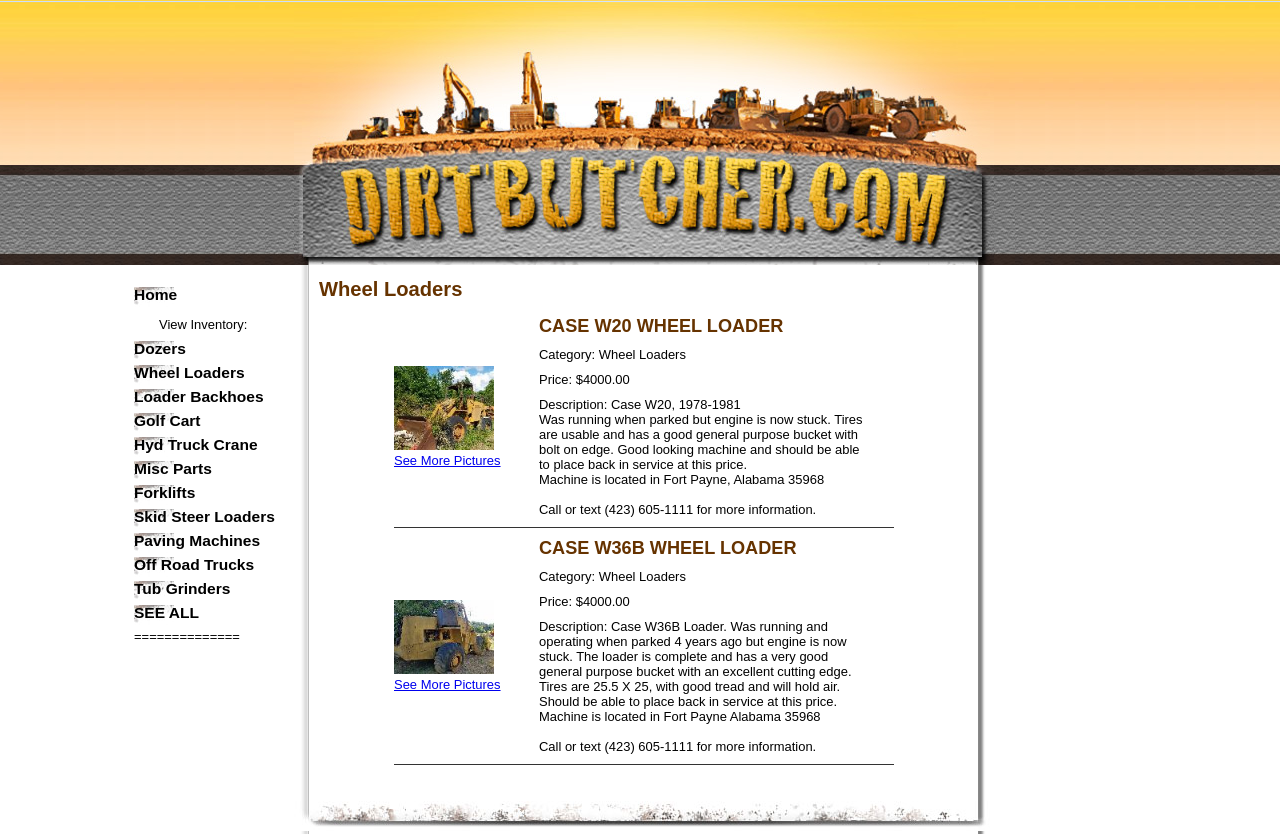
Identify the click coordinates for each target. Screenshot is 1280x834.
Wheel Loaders (189, 373)
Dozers (160, 349)
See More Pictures (447, 453)
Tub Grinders (182, 589)
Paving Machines (197, 541)
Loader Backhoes (199, 397)
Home (155, 295)
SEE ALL (166, 613)
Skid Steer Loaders (204, 517)
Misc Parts (173, 469)
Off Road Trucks (194, 565)
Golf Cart (167, 421)
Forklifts (164, 493)
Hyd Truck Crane (196, 445)
